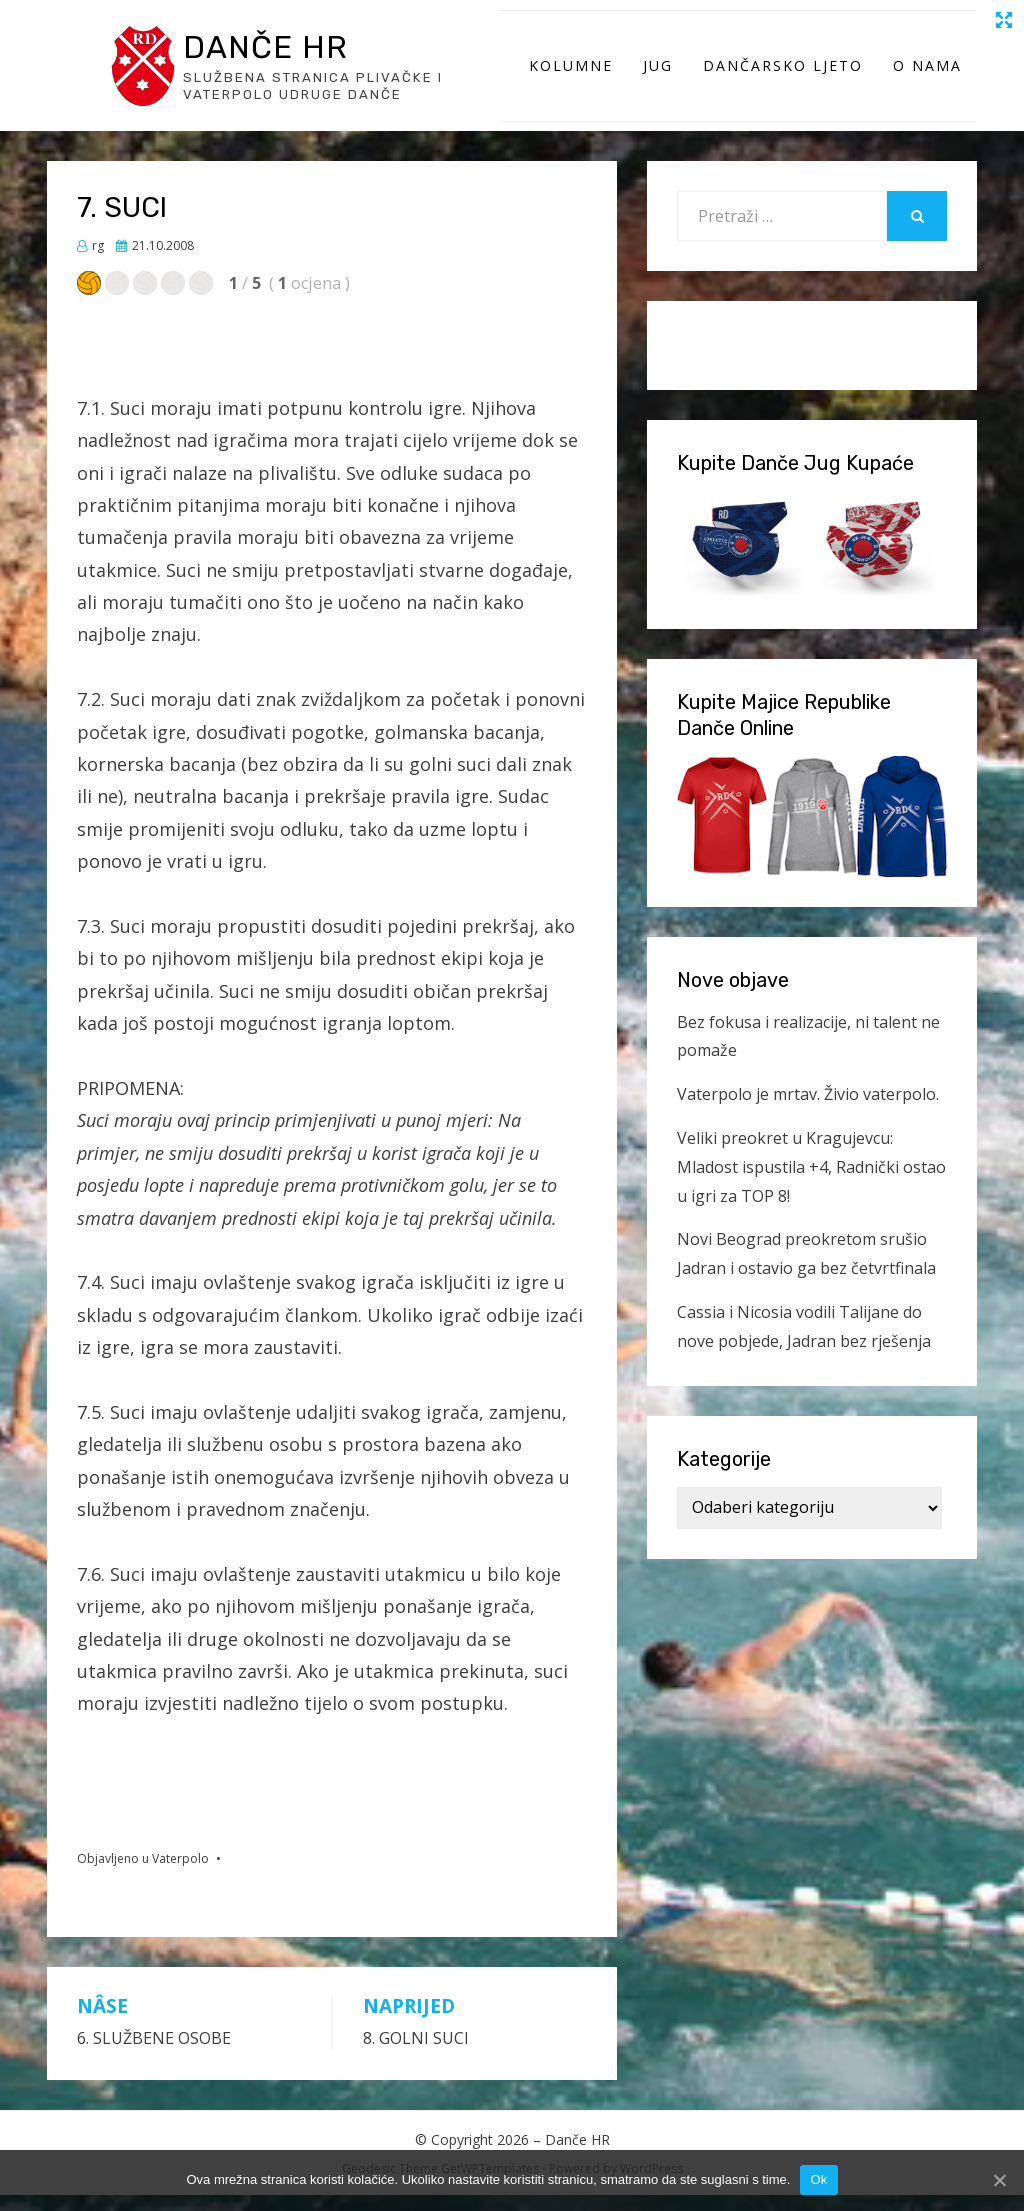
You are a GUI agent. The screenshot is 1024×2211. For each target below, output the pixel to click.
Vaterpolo (180, 1874)
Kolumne (571, 73)
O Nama (927, 73)
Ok (818, 2179)
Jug (658, 73)
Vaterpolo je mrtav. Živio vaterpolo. (808, 1110)
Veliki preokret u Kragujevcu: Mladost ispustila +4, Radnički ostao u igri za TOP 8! (811, 1183)
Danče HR (275, 54)
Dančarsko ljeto (783, 73)
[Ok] (999, 2180)
